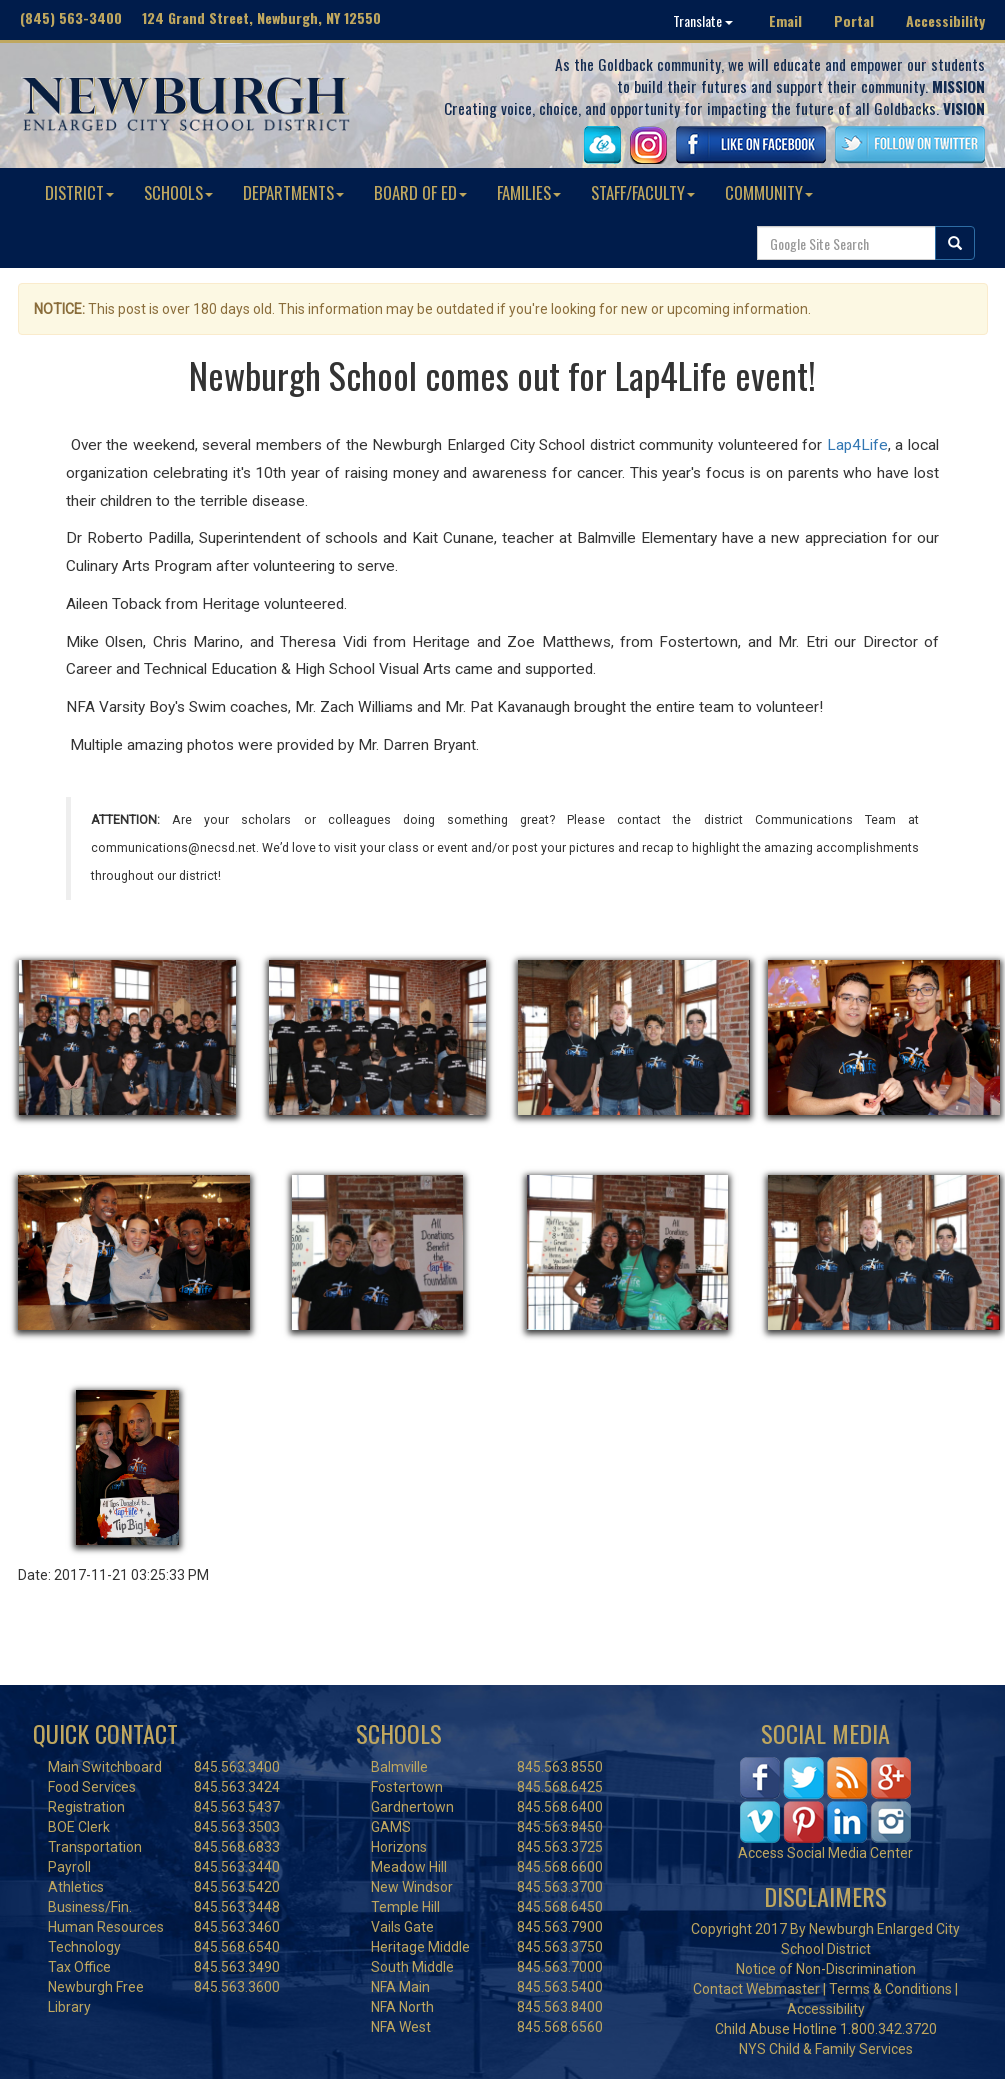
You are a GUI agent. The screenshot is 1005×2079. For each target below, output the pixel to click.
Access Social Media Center (825, 1853)
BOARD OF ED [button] (420, 192)
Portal (854, 20)
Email (785, 20)
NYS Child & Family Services (826, 2049)
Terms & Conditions (890, 1989)
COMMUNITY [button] (769, 192)
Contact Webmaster (756, 1989)
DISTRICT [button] (79, 192)
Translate (703, 20)
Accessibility (945, 20)
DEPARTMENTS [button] (293, 192)
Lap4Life (857, 445)
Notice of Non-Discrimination (826, 1969)
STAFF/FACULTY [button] (643, 192)
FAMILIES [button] (529, 192)
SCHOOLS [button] (178, 192)
